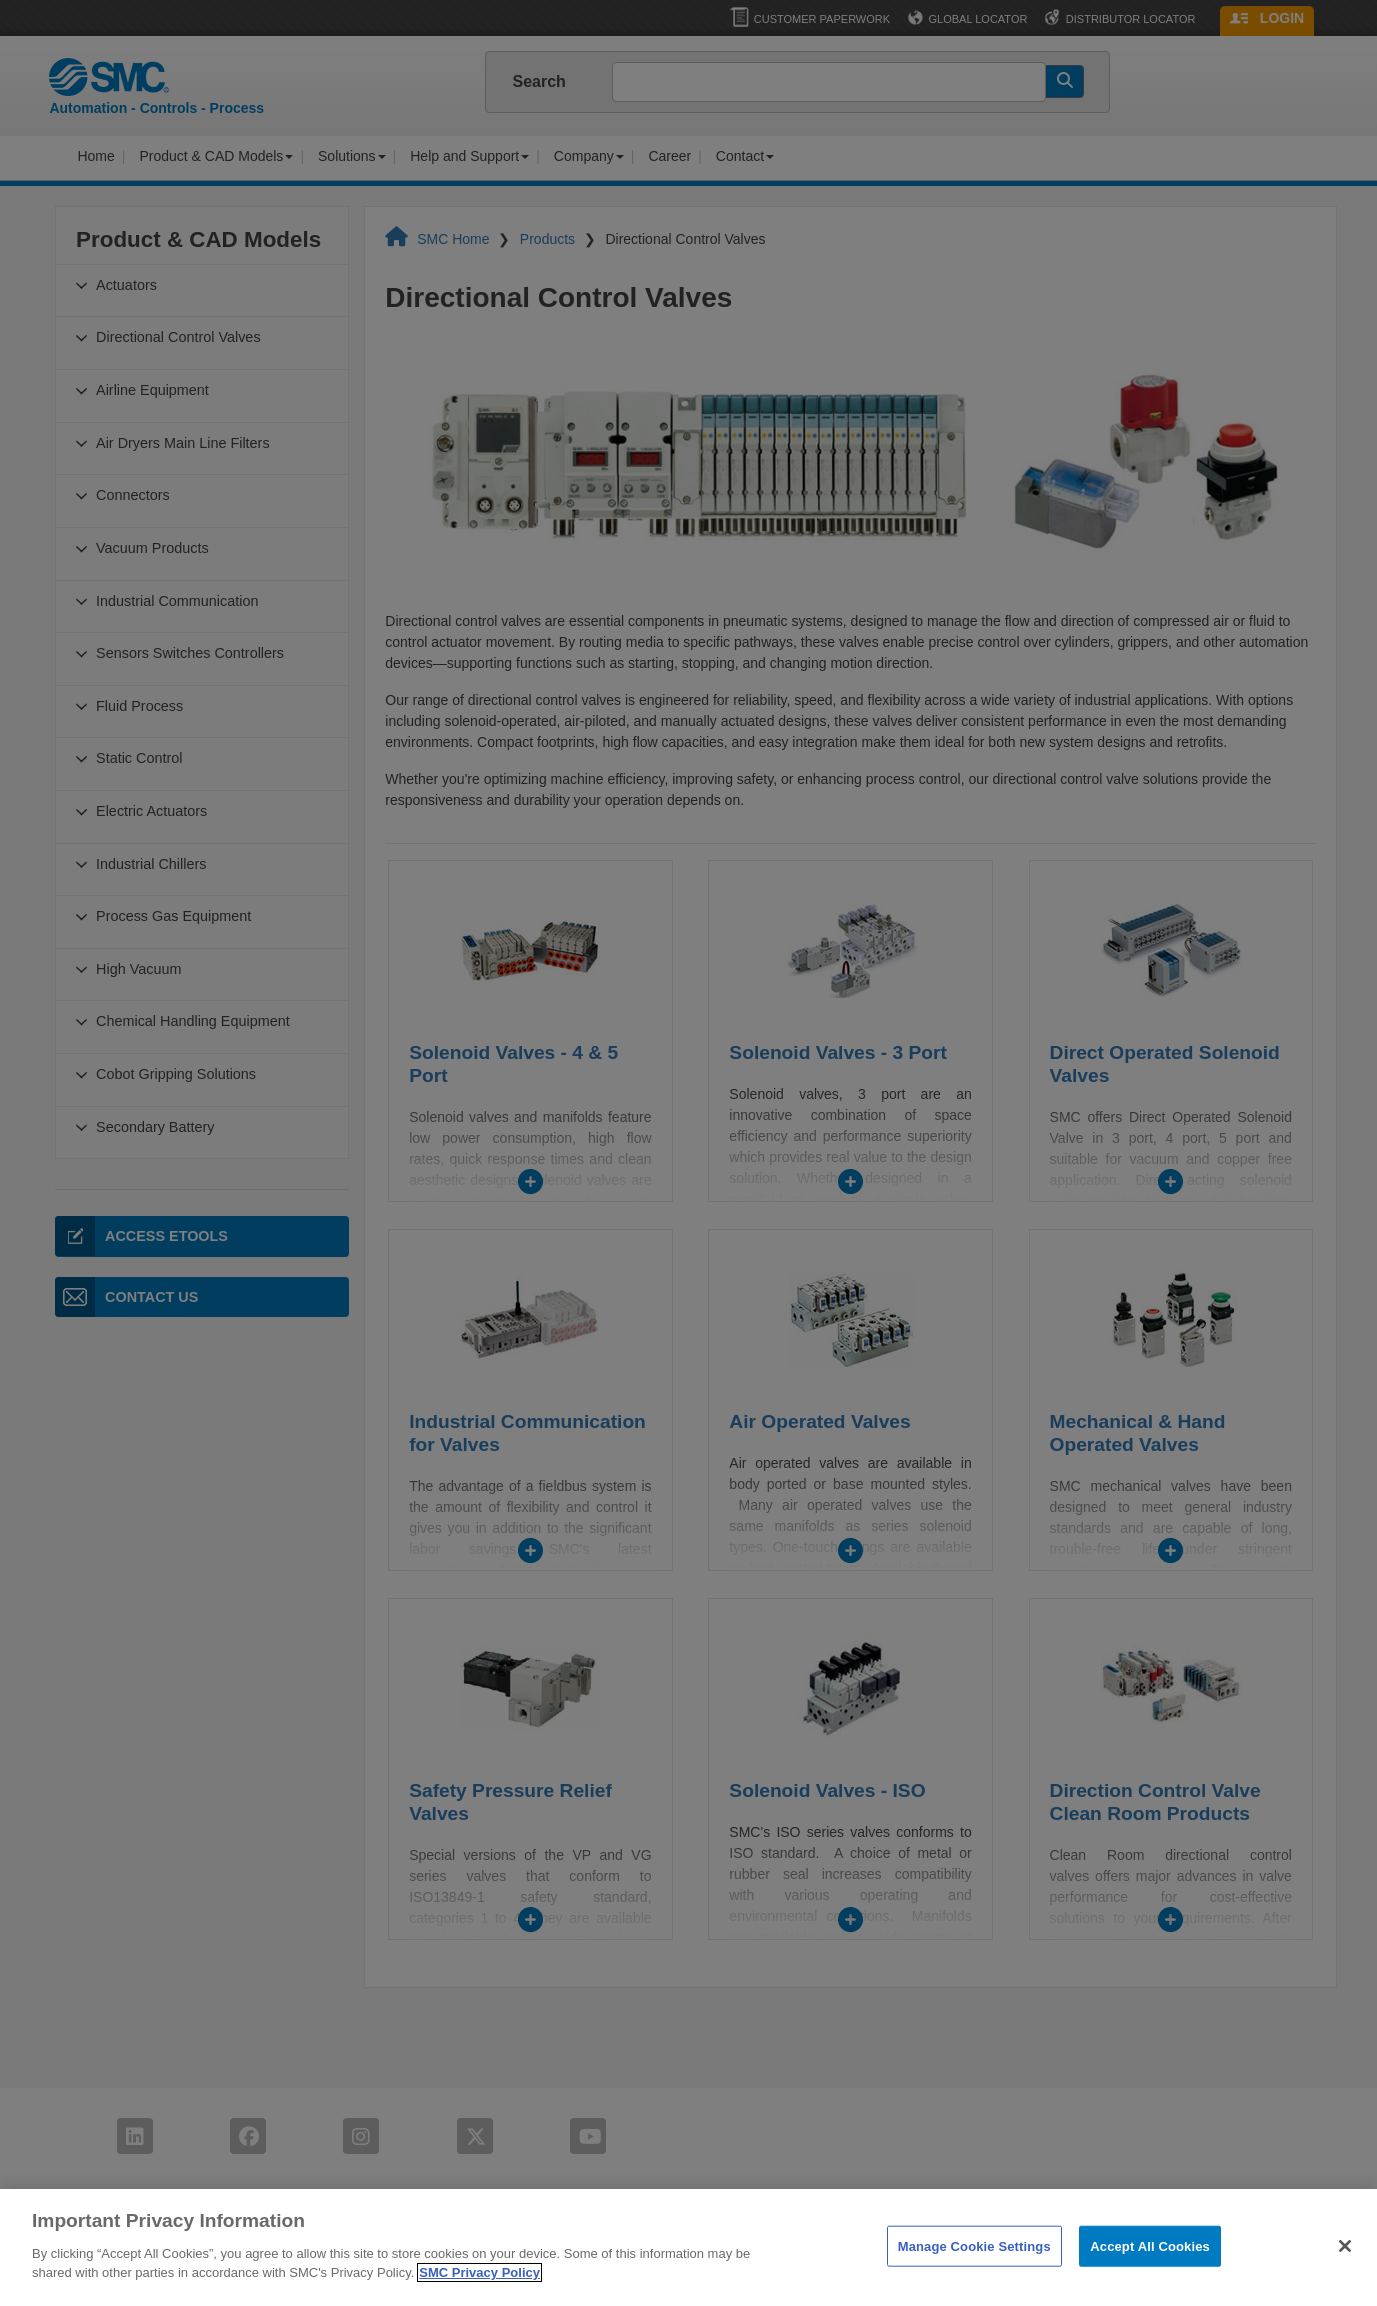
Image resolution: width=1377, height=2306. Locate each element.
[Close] (1345, 2272)
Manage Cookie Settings (974, 2271)
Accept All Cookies (1150, 2271)
